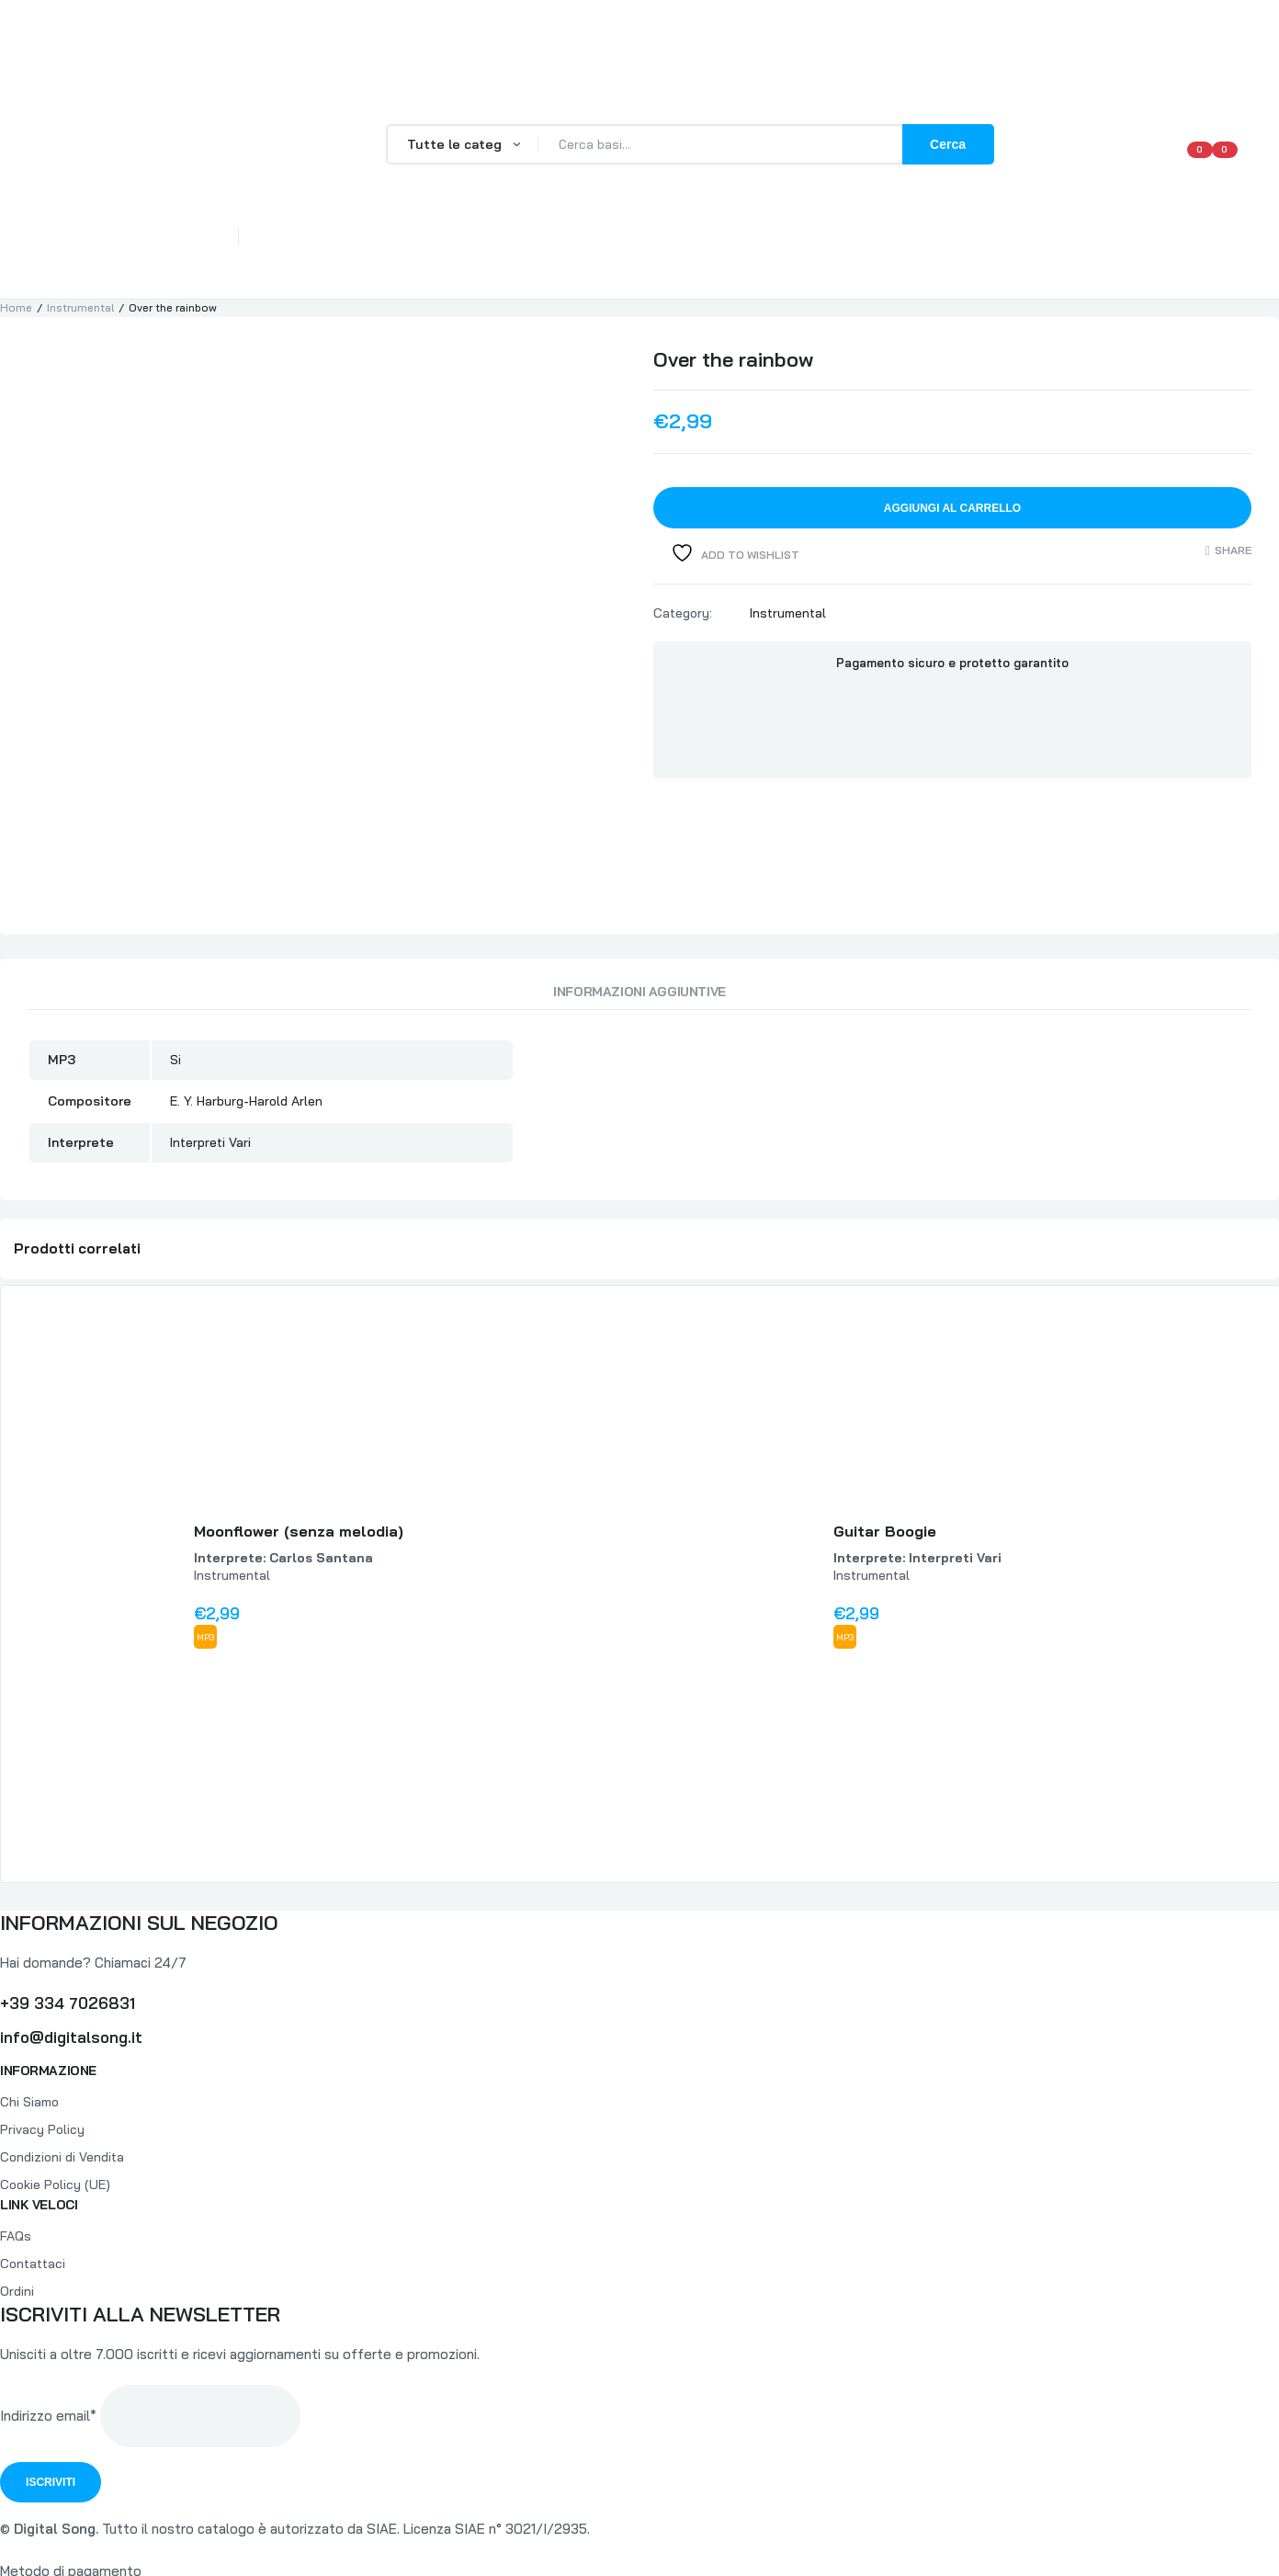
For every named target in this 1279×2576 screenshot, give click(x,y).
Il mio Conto (919, 247)
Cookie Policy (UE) (55, 2058)
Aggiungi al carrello (952, 508)
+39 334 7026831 (67, 1877)
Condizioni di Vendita (62, 2031)
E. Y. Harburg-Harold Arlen (246, 975)
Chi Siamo (365, 247)
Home (284, 247)
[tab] (639, 870)
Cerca (948, 144)
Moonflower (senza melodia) (298, 1405)
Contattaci (1029, 247)
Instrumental (80, 307)
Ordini (17, 2165)
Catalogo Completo (639, 247)
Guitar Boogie (884, 1405)
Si (175, 933)
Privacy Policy (42, 2003)
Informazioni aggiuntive (639, 865)
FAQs (446, 247)
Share (1233, 551)
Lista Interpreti (793, 247)
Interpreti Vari (210, 1016)
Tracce (516, 247)
